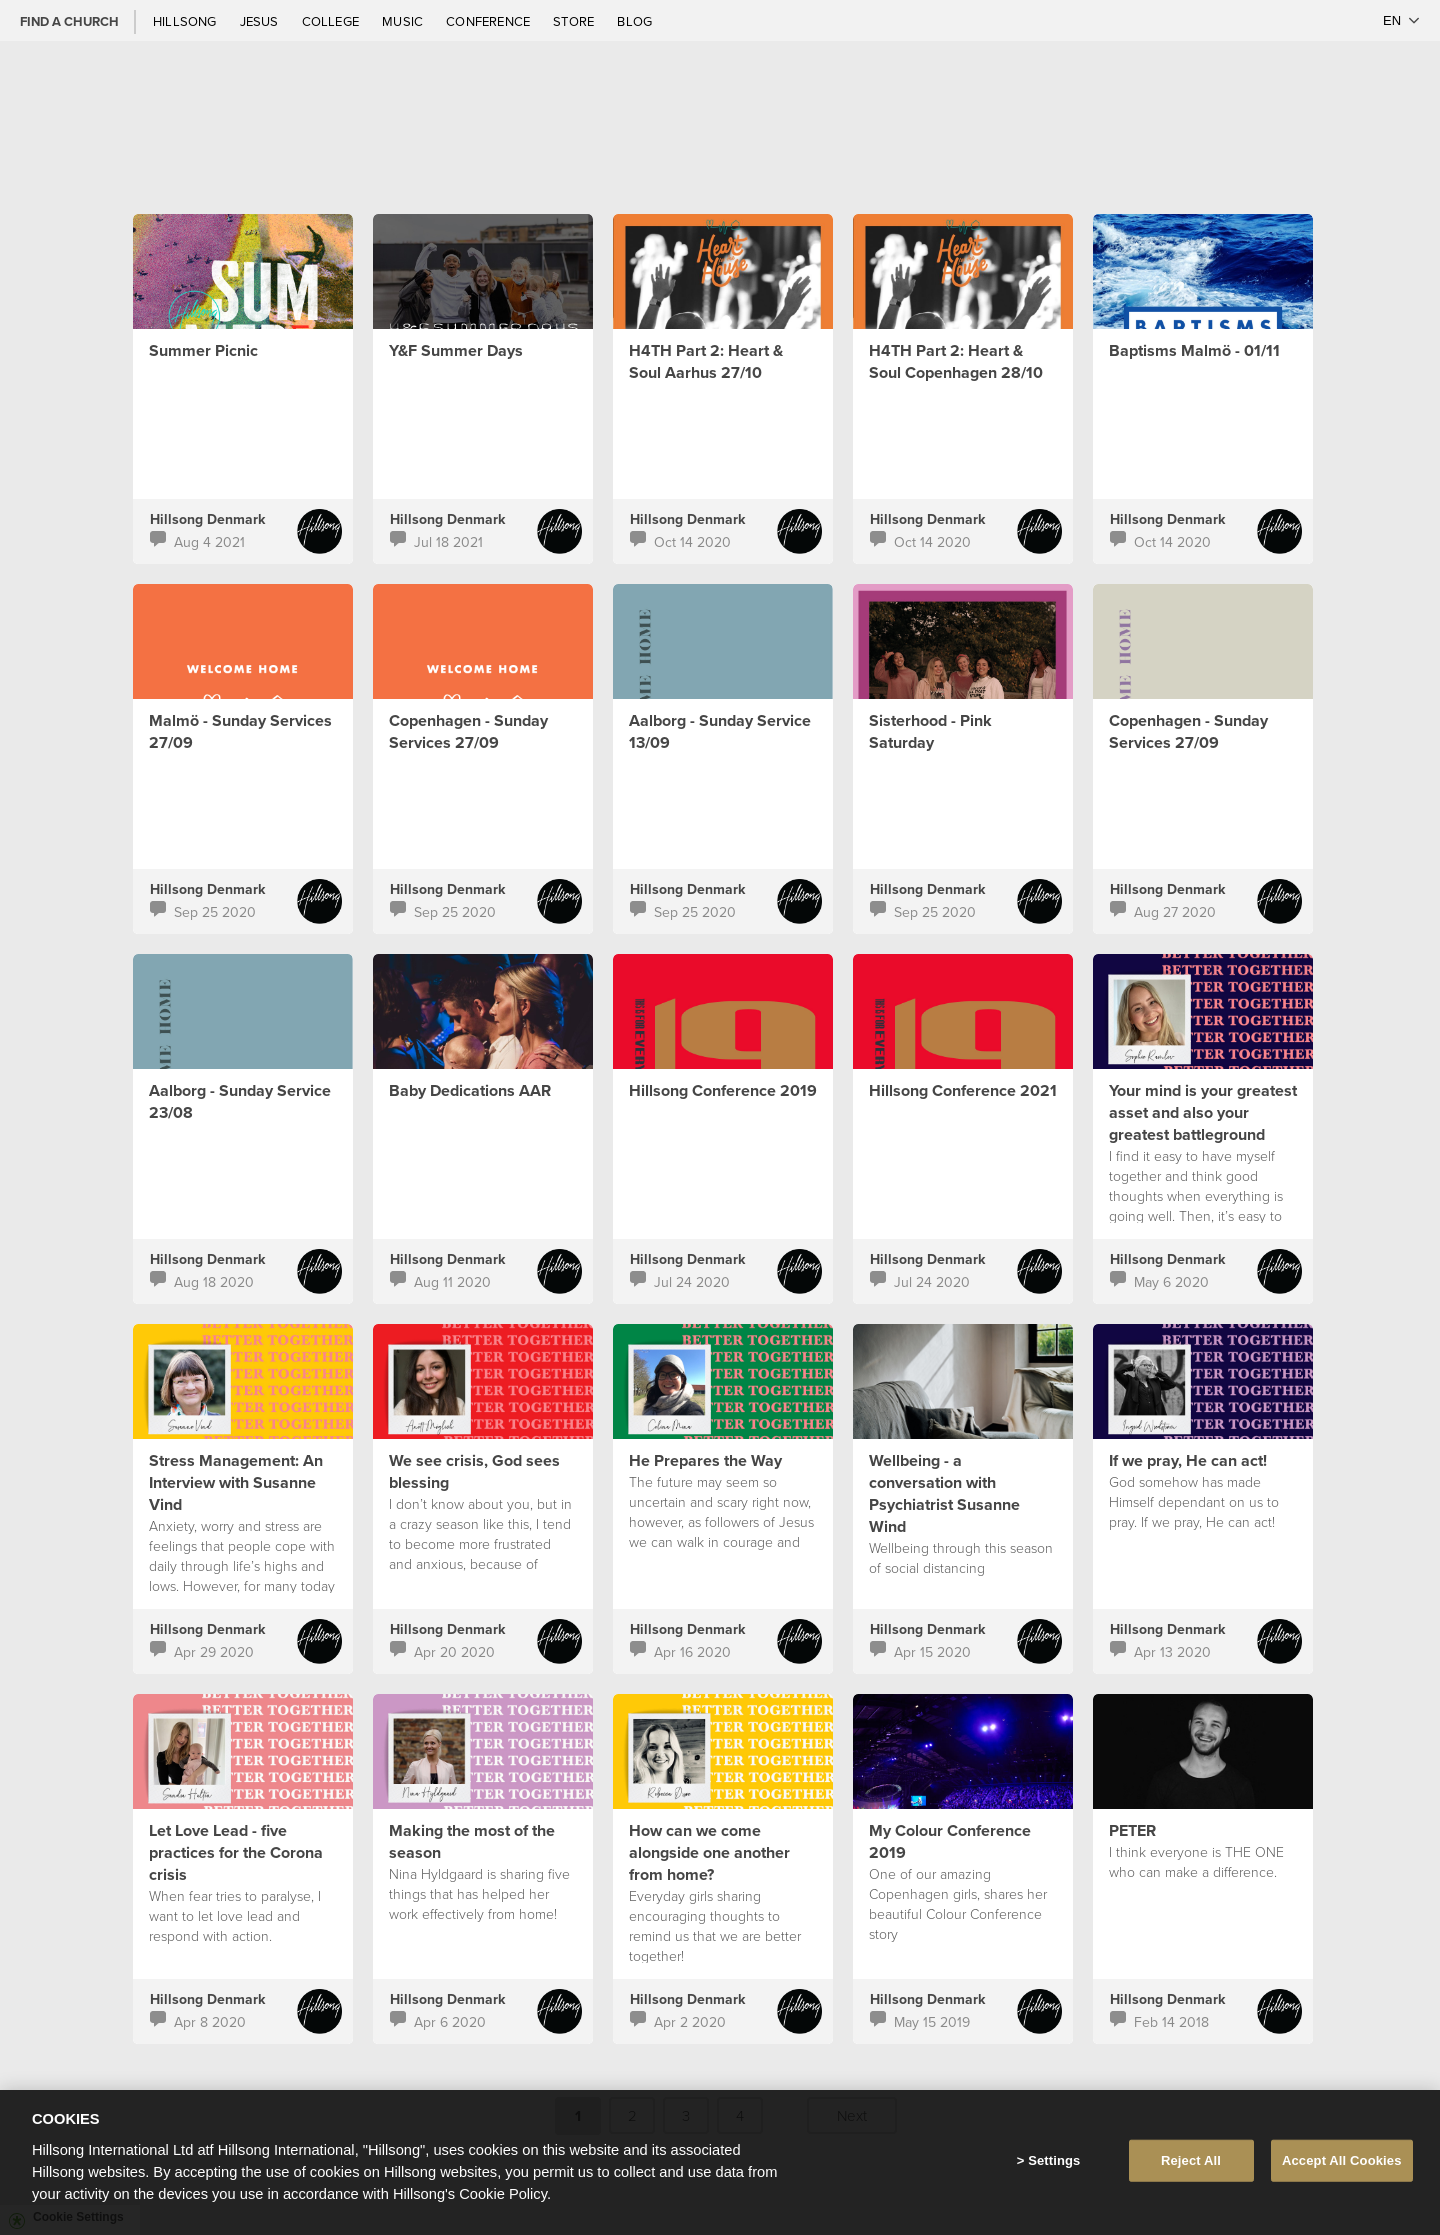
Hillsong (186, 21)
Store (575, 21)
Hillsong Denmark (207, 519)
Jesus (261, 21)
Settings (1054, 2160)
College (332, 21)
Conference (489, 21)
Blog (634, 21)
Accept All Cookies (1342, 2160)
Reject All (1191, 2160)
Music (404, 21)
